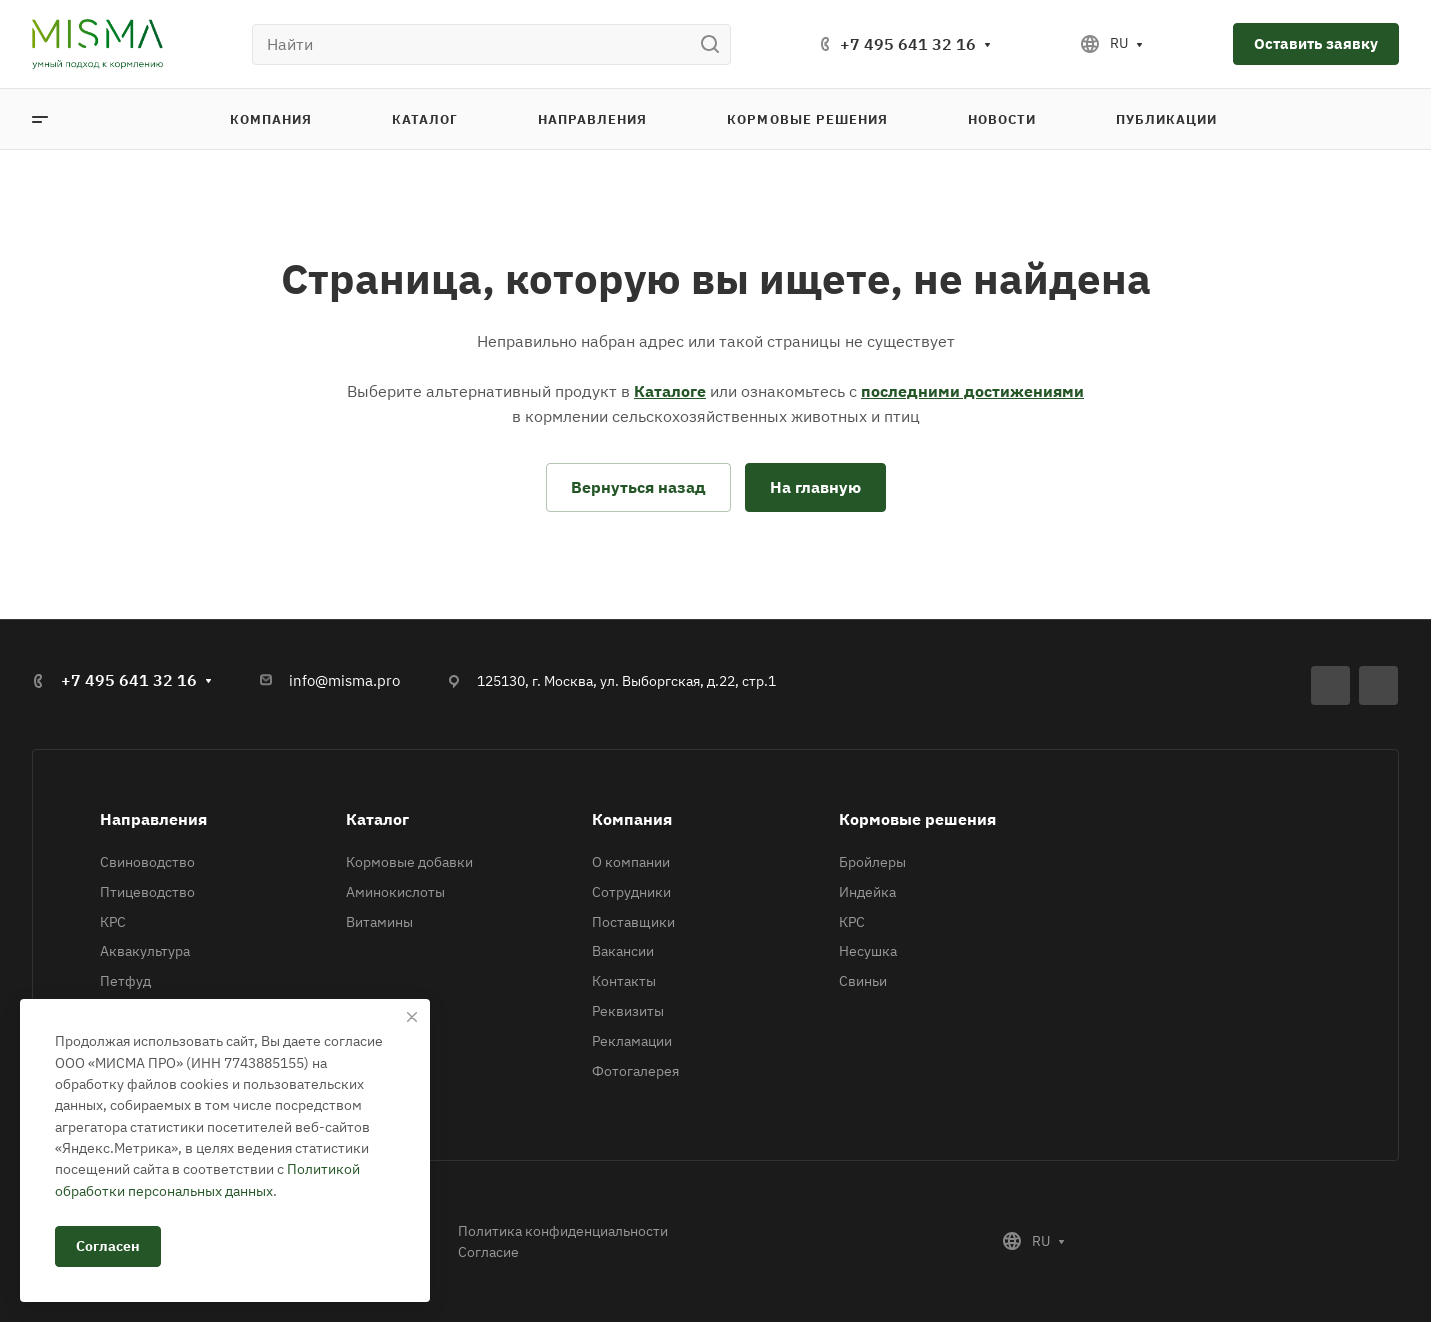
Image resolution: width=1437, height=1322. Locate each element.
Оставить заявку (1316, 43)
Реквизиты (628, 1011)
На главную (815, 487)
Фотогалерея (635, 1071)
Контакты (624, 981)
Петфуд (125, 981)
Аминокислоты (395, 892)
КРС (113, 922)
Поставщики (633, 922)
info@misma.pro (344, 680)
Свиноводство (147, 862)
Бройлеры (872, 862)
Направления (153, 819)
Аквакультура (145, 951)
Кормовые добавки (409, 862)
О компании (631, 862)
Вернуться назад (638, 487)
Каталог (377, 819)
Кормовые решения (917, 819)
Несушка (868, 951)
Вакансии (623, 951)
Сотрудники (631, 892)
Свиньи (863, 981)
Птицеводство (147, 892)
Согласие (488, 1252)
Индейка (867, 892)
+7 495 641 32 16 (908, 44)
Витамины (379, 922)
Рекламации (632, 1041)
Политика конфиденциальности (563, 1231)
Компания (632, 819)
